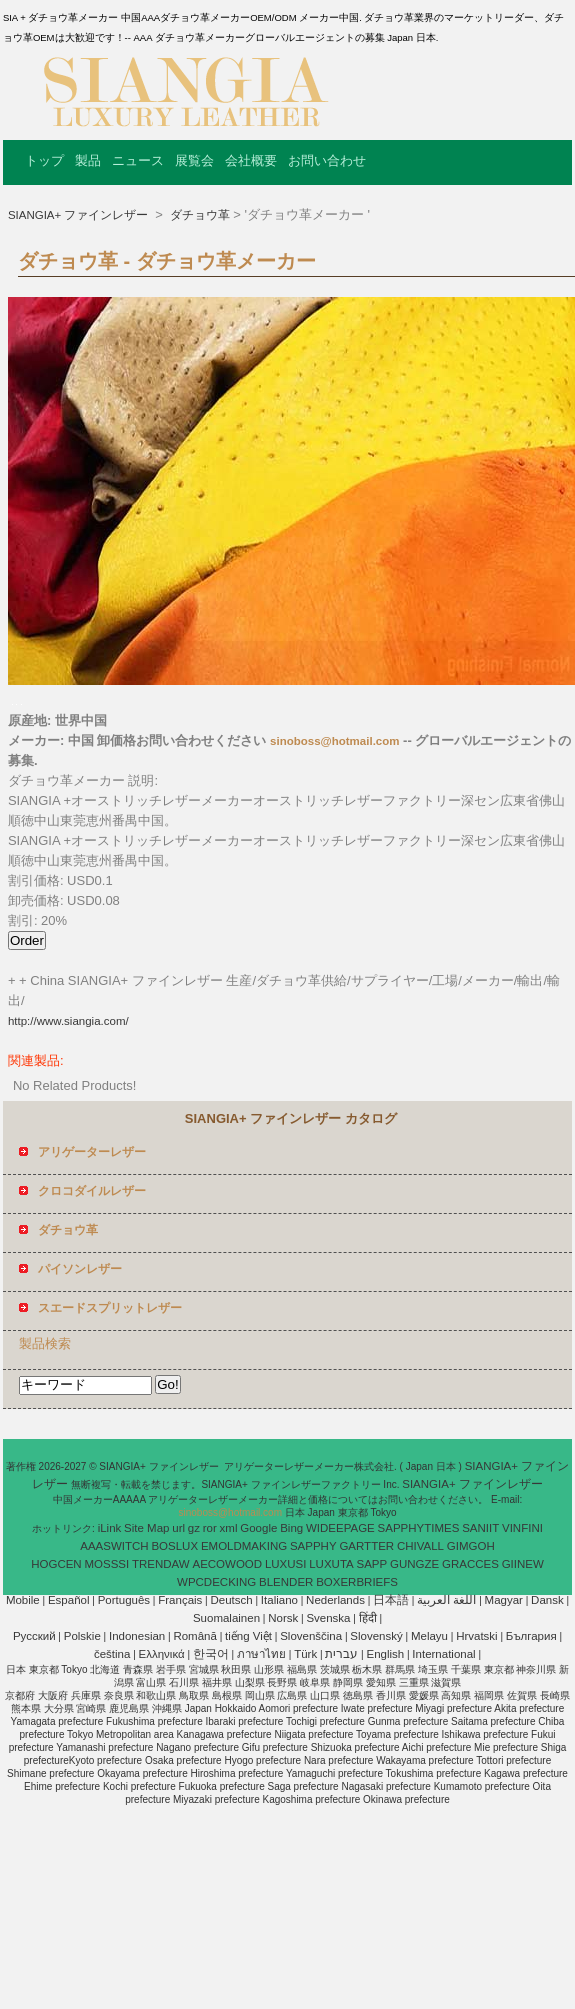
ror (210, 1528)
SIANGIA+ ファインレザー (80, 215)
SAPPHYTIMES (419, 1528)
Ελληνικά (162, 1654)
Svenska (328, 1618)
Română (194, 1636)
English (385, 1654)
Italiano (279, 1600)
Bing (291, 1528)
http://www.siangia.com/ (68, 1021)
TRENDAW (161, 1564)
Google (258, 1528)
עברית (341, 1654)
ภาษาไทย (261, 1654)
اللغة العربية (446, 1600)
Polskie (82, 1636)
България (531, 1636)
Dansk (547, 1600)
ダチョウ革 (197, 215)
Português (124, 1600)
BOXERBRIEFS (357, 1582)
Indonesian (137, 1636)
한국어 (211, 1654)
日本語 (391, 1600)
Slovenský (376, 1636)
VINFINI (522, 1528)
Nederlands (335, 1600)
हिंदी (368, 1618)
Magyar (504, 1600)
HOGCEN (56, 1564)
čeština (112, 1654)
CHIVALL (420, 1546)
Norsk (283, 1618)
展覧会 (194, 160)
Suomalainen (226, 1618)
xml (229, 1528)
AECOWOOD (227, 1564)
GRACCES (470, 1564)
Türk (305, 1654)
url (178, 1528)
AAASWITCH (114, 1546)
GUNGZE (414, 1564)
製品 (88, 160)
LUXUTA (331, 1564)
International (443, 1654)
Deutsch (232, 1600)
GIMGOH (471, 1546)
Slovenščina (311, 1636)
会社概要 (251, 160)
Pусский (34, 1636)
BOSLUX (174, 1546)
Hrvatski (477, 1636)
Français (180, 1600)
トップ (44, 160)
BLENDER (286, 1582)
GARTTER (366, 1546)
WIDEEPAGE (340, 1528)
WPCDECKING (216, 1582)
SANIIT (480, 1528)
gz (194, 1528)
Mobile (23, 1600)
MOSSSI (106, 1564)
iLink (110, 1528)
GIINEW (523, 1564)
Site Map (146, 1528)
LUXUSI (286, 1564)
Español (69, 1600)
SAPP (372, 1564)
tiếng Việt (248, 1636)
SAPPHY (313, 1546)
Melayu (429, 1636)
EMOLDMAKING (244, 1546)
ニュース (138, 160)
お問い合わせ (327, 160)
